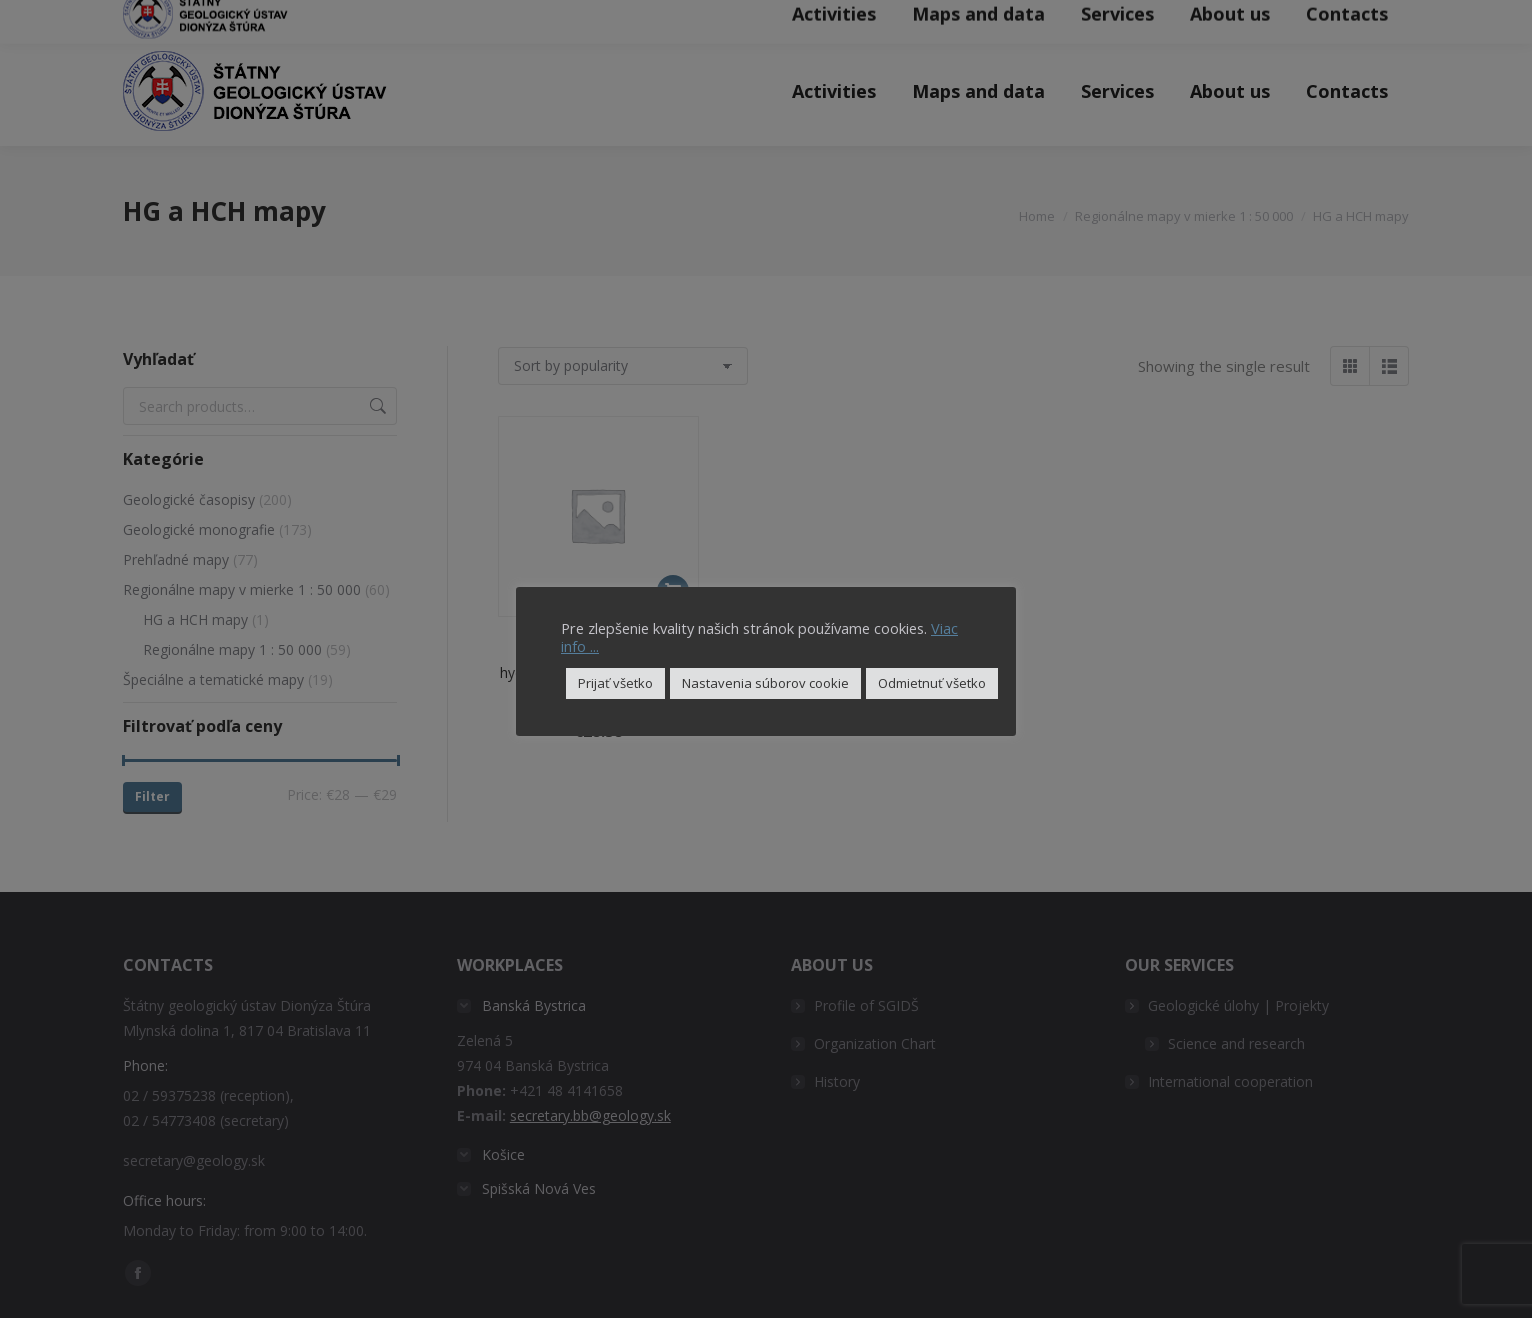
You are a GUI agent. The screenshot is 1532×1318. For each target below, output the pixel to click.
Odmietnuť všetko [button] (932, 683)
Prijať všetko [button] (615, 683)
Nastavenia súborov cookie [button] (765, 683)
